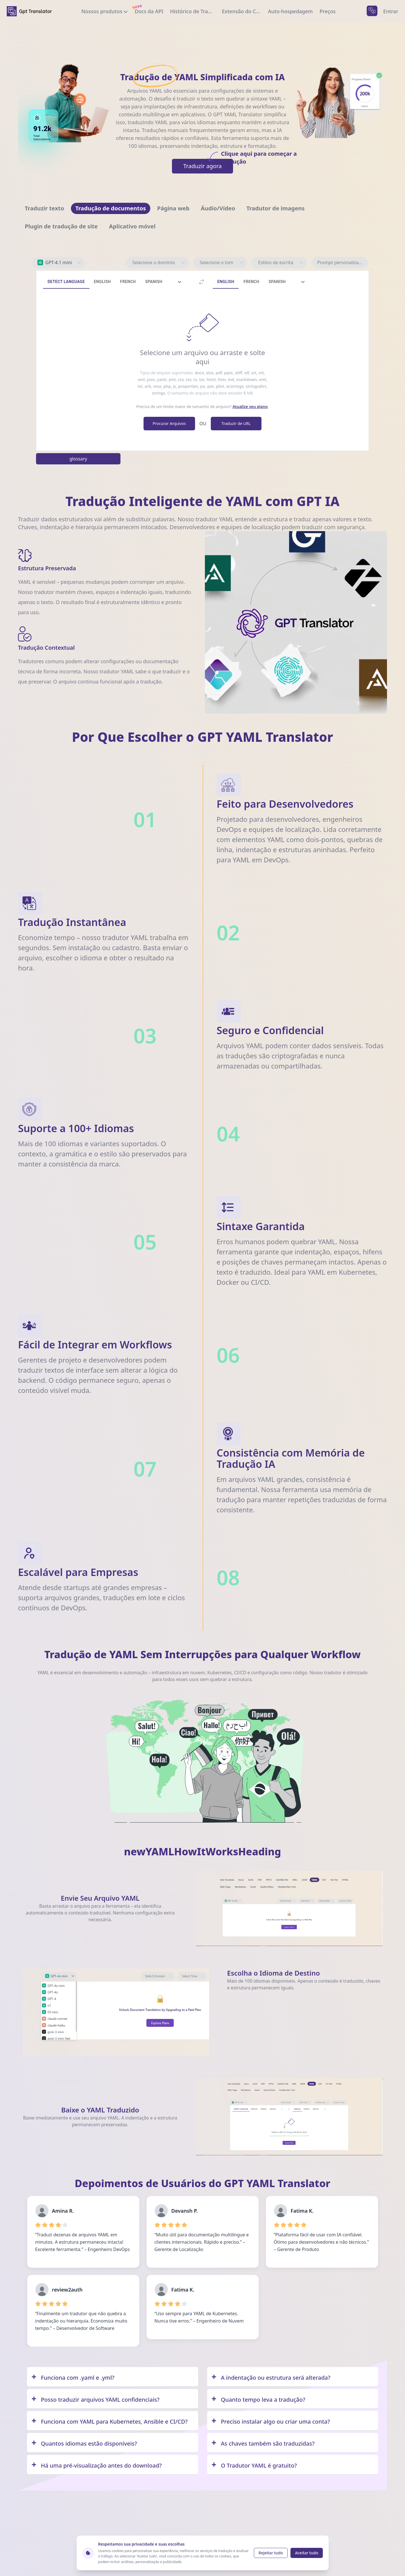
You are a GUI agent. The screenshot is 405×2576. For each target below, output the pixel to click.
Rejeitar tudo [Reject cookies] (271, 2552)
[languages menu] (372, 11)
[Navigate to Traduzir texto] (44, 208)
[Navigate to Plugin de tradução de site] (61, 226)
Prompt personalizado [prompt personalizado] (340, 262)
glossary (78, 459)
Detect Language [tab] (66, 282)
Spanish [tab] (154, 282)
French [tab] (128, 282)
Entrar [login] (390, 11)
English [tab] (102, 282)
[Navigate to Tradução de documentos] (111, 208)
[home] (29, 11)
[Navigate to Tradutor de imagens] (275, 208)
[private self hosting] (290, 11)
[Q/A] (112, 2377)
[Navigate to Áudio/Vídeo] (218, 208)
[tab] (179, 282)
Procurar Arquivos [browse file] (169, 423)
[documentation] (149, 11)
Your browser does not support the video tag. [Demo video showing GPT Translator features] (296, 622)
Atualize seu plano (250, 406)
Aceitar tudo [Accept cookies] (306, 2552)
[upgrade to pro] (327, 11)
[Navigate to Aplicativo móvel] (132, 226)
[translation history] (192, 11)
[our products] (104, 11)
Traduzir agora (208, 164)
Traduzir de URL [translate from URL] (236, 423)
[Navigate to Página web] (173, 208)
